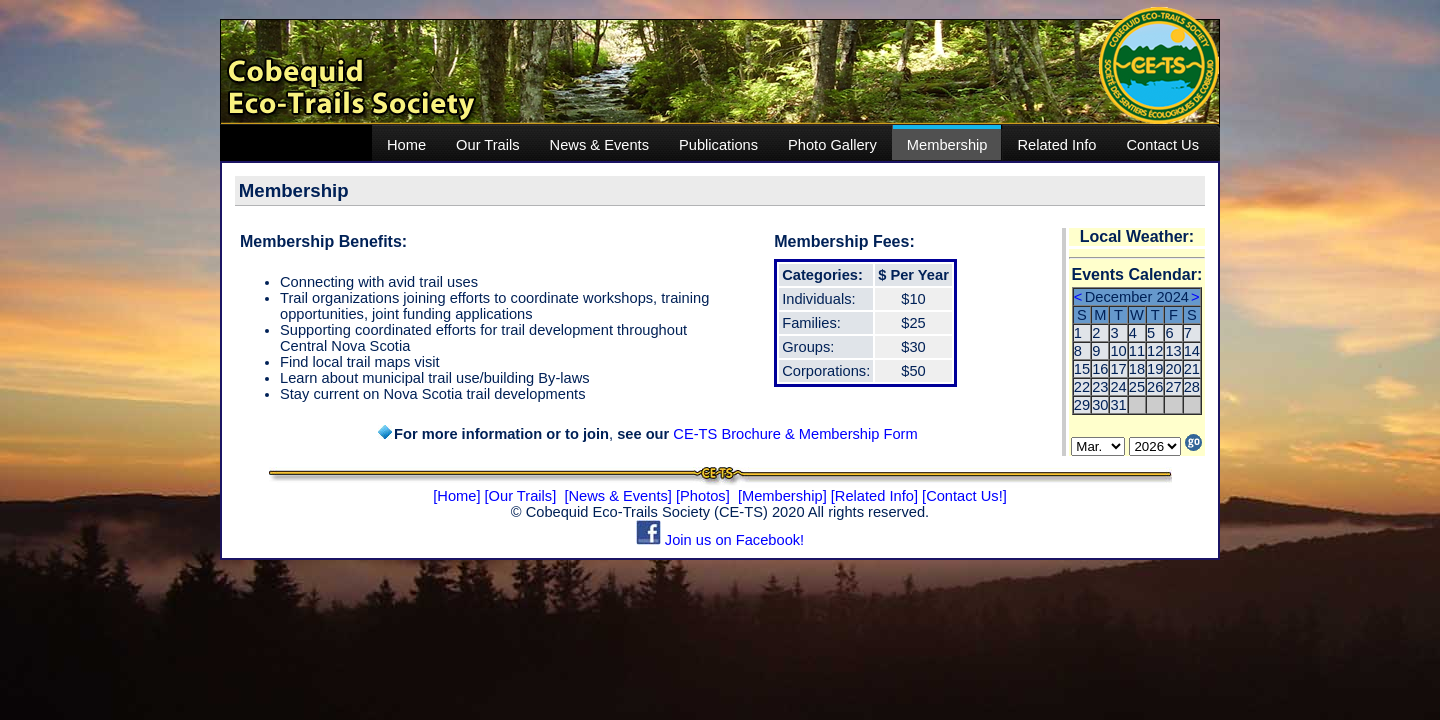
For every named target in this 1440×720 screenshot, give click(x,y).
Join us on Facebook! (720, 540)
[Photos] (703, 496)
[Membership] (782, 496)
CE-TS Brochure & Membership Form (795, 434)
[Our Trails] (521, 496)
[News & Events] (618, 496)
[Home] (456, 496)
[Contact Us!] (964, 496)
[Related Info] (874, 496)
